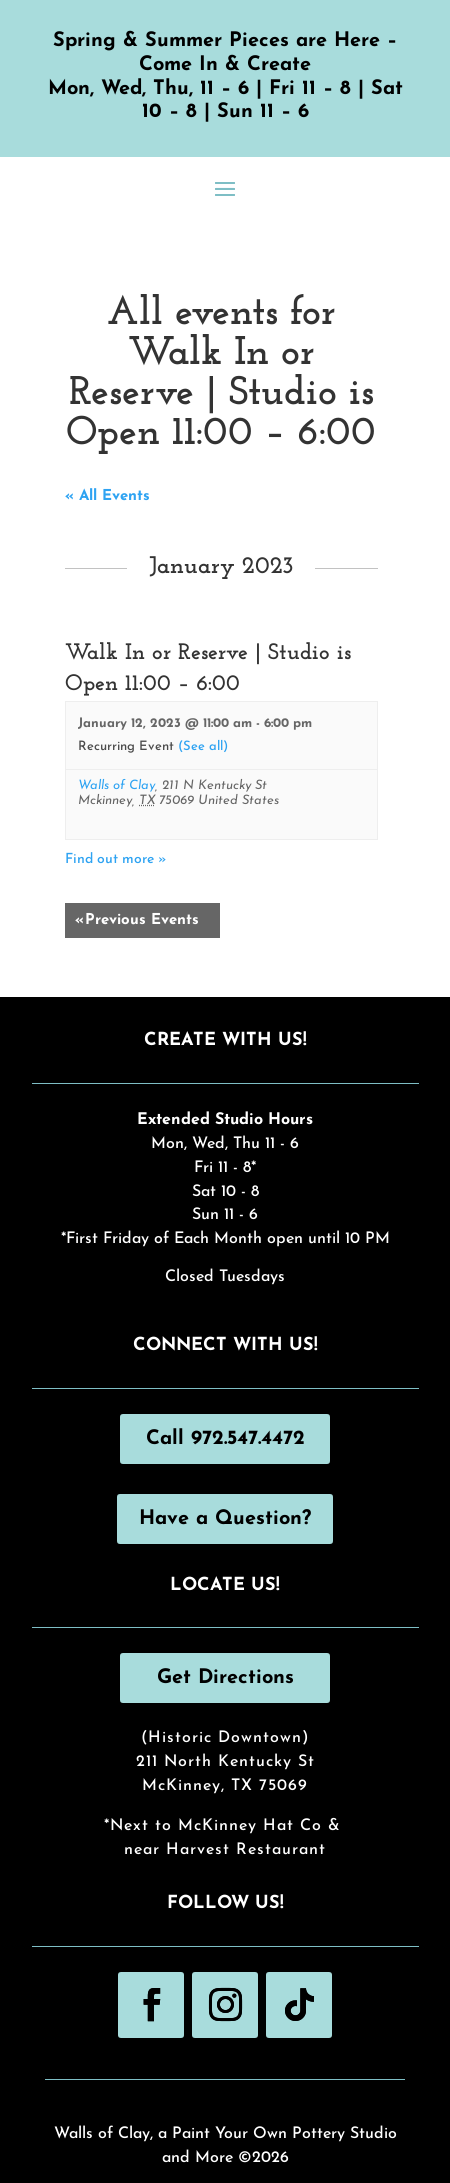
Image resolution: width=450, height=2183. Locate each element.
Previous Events (137, 920)
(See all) (203, 746)
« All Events (107, 496)
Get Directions (225, 1678)
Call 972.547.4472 (225, 1439)
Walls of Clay (116, 785)
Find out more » (116, 859)
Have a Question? (225, 1519)
